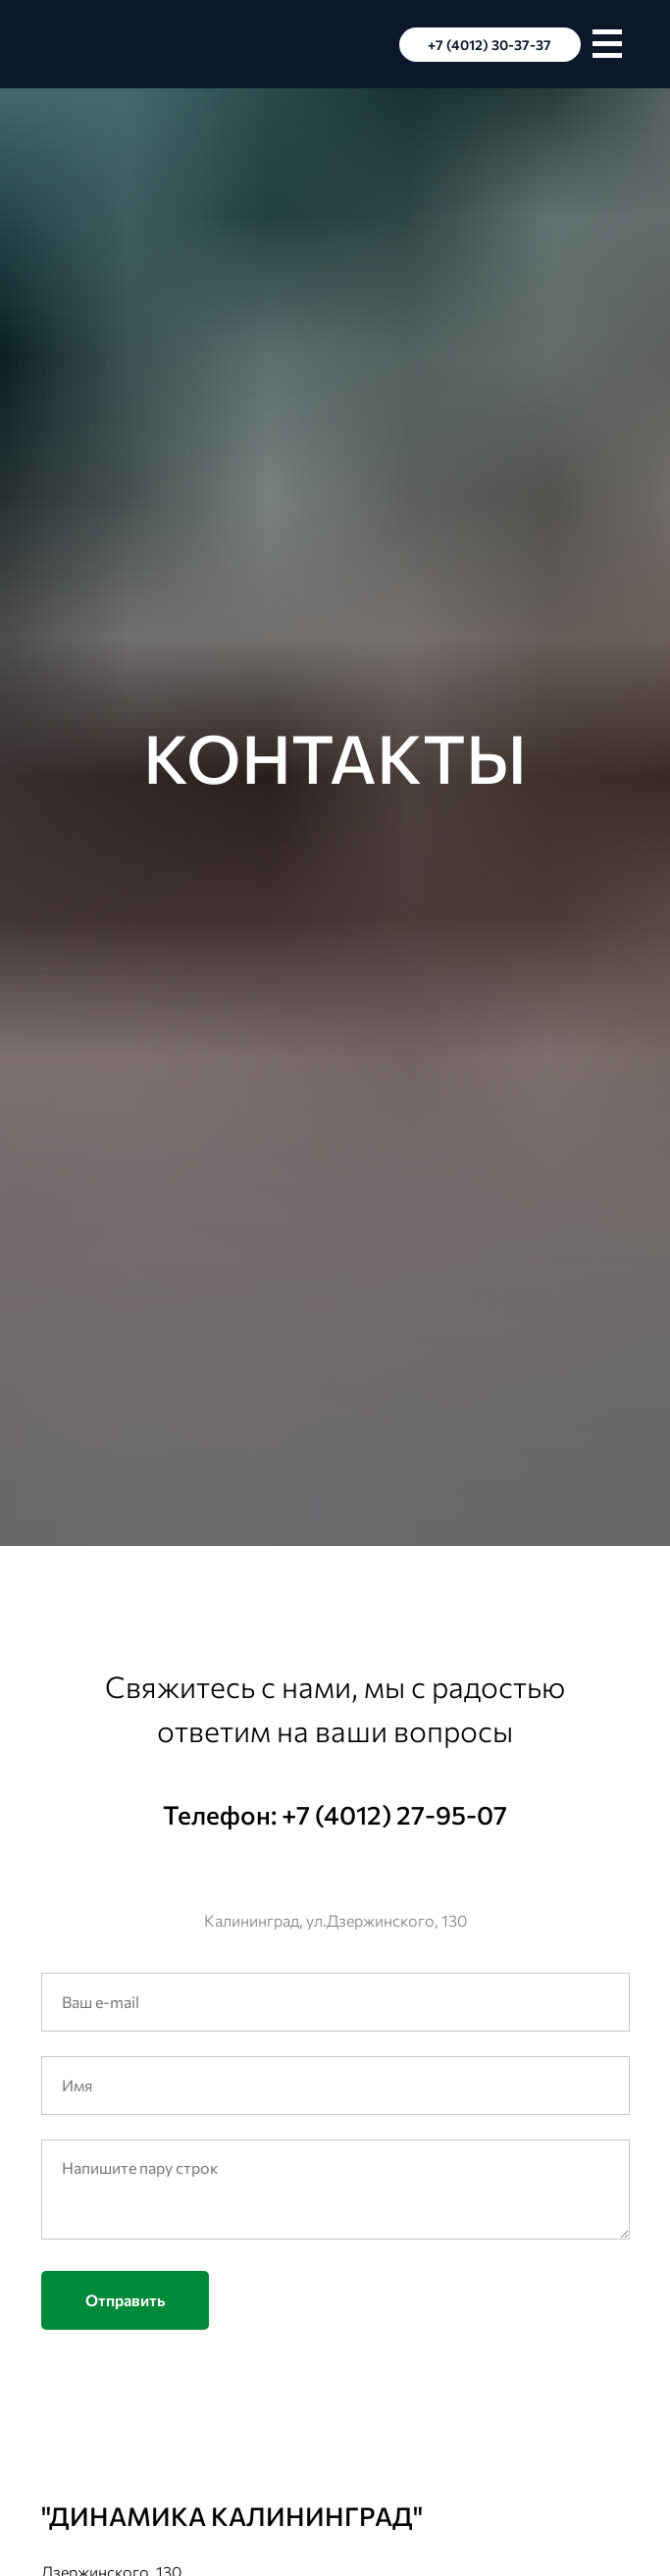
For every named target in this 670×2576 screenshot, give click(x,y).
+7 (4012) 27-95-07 (394, 1814)
